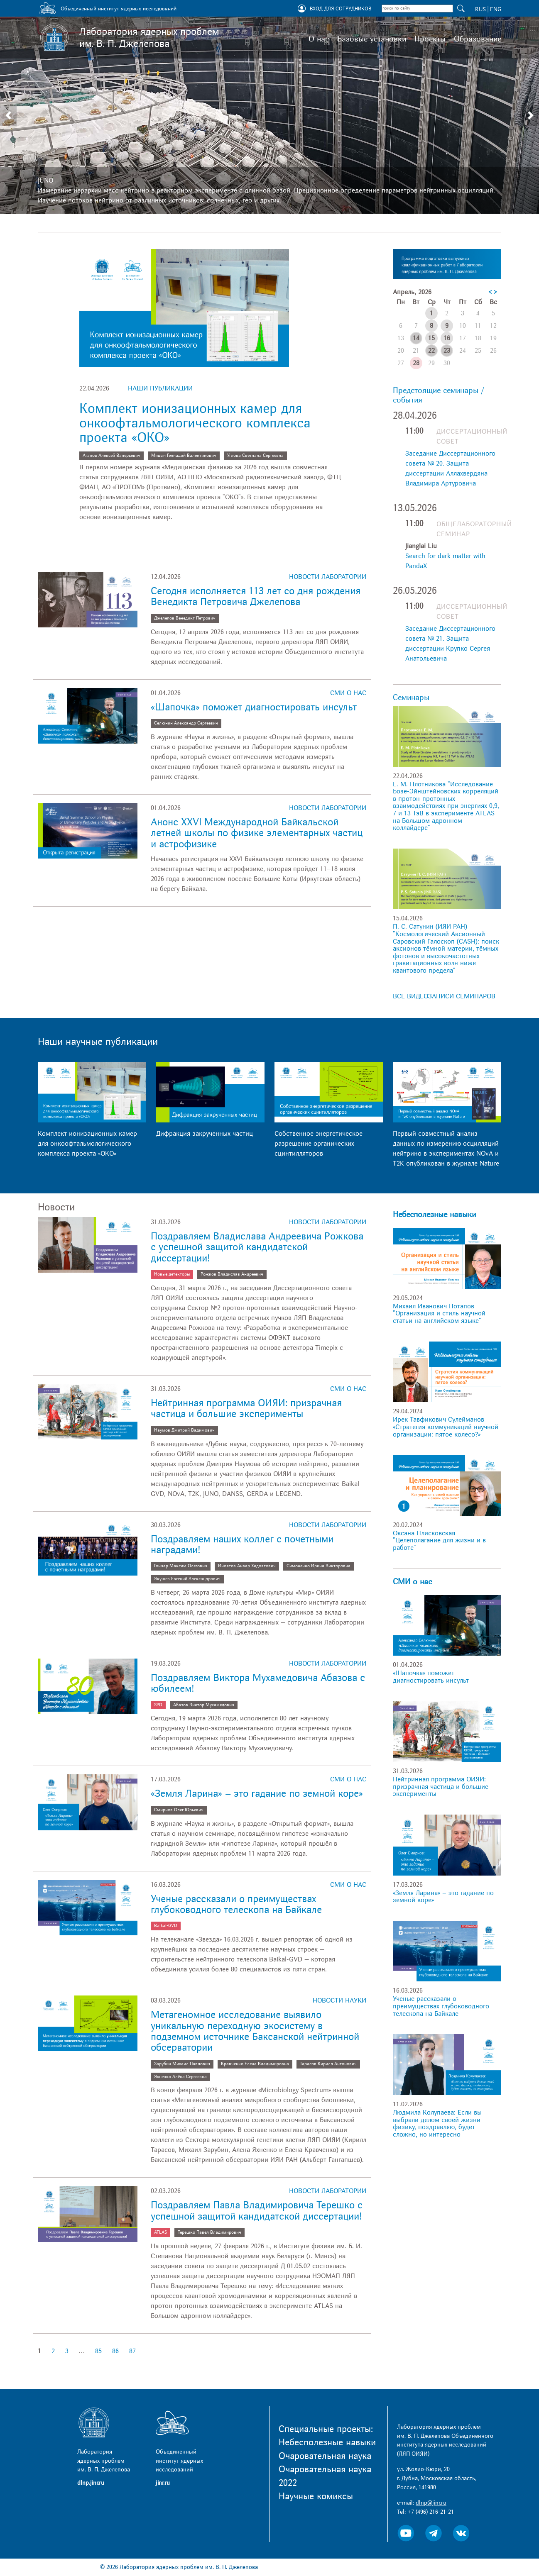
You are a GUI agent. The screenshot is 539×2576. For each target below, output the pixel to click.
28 (416, 363)
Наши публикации (160, 388)
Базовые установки (371, 39)
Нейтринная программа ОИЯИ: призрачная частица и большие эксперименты (246, 1408)
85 (98, 2351)
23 (446, 350)
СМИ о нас (348, 693)
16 (446, 338)
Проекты (430, 39)
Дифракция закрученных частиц (204, 1133)
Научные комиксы (316, 2496)
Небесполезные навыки (434, 1215)
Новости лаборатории (327, 577)
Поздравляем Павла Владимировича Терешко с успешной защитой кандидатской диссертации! (257, 2210)
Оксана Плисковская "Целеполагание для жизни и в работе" (439, 1540)
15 (431, 338)
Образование (477, 39)
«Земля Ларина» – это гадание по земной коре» (257, 1794)
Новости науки (339, 2000)
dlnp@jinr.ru (431, 2502)
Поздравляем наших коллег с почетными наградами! (242, 1544)
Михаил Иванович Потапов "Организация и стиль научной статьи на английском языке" (439, 1313)
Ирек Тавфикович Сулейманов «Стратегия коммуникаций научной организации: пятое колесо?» (445, 1426)
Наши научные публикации (98, 1042)
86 (115, 2351)
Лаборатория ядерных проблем (149, 38)
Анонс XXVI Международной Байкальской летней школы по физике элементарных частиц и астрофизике (257, 833)
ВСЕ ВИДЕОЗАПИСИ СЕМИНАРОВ (444, 996)
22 (431, 350)
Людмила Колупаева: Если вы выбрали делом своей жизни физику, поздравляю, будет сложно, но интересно (437, 2123)
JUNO (45, 180)
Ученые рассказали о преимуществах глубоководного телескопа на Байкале (236, 1904)
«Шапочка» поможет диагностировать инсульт (254, 707)
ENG (495, 9)
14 (416, 338)
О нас (319, 39)
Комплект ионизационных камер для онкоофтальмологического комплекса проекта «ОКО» (195, 423)
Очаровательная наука (325, 2456)
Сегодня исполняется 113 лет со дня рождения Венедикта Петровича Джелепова (255, 596)
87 (132, 2351)
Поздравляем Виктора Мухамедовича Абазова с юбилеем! (258, 1683)
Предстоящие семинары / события (438, 395)
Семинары (411, 698)
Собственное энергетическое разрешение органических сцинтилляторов (318, 1143)
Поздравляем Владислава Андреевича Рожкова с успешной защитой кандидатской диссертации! (257, 1247)
